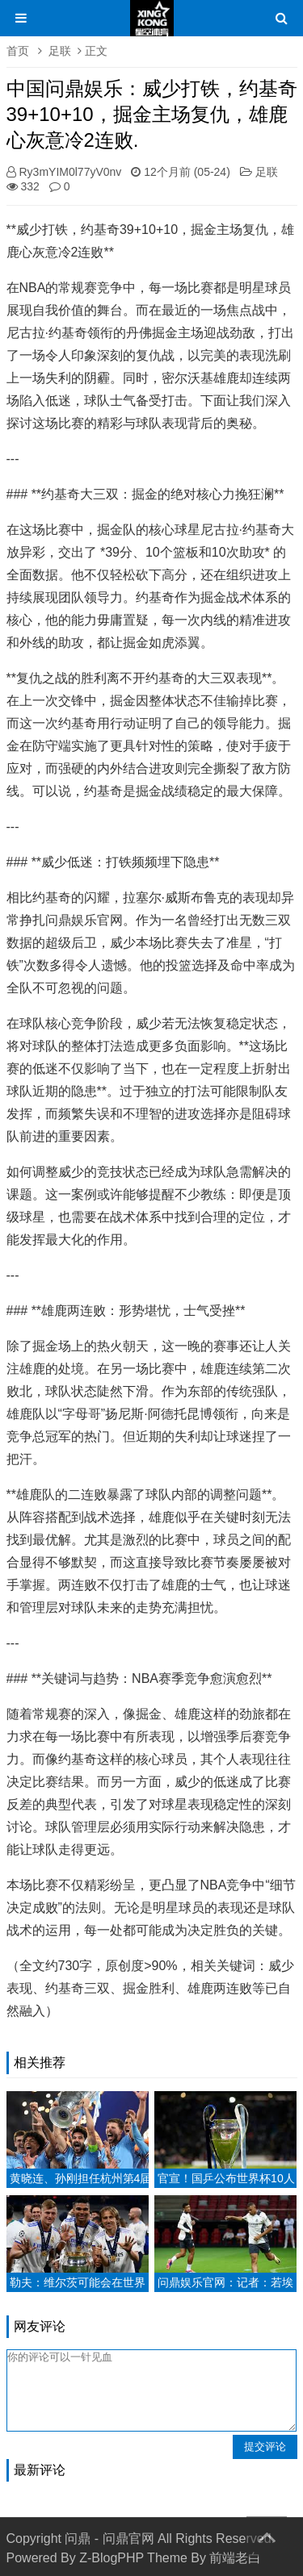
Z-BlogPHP (111, 2558)
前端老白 (235, 2558)
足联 (59, 50)
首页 (17, 50)
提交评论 (265, 2446)
